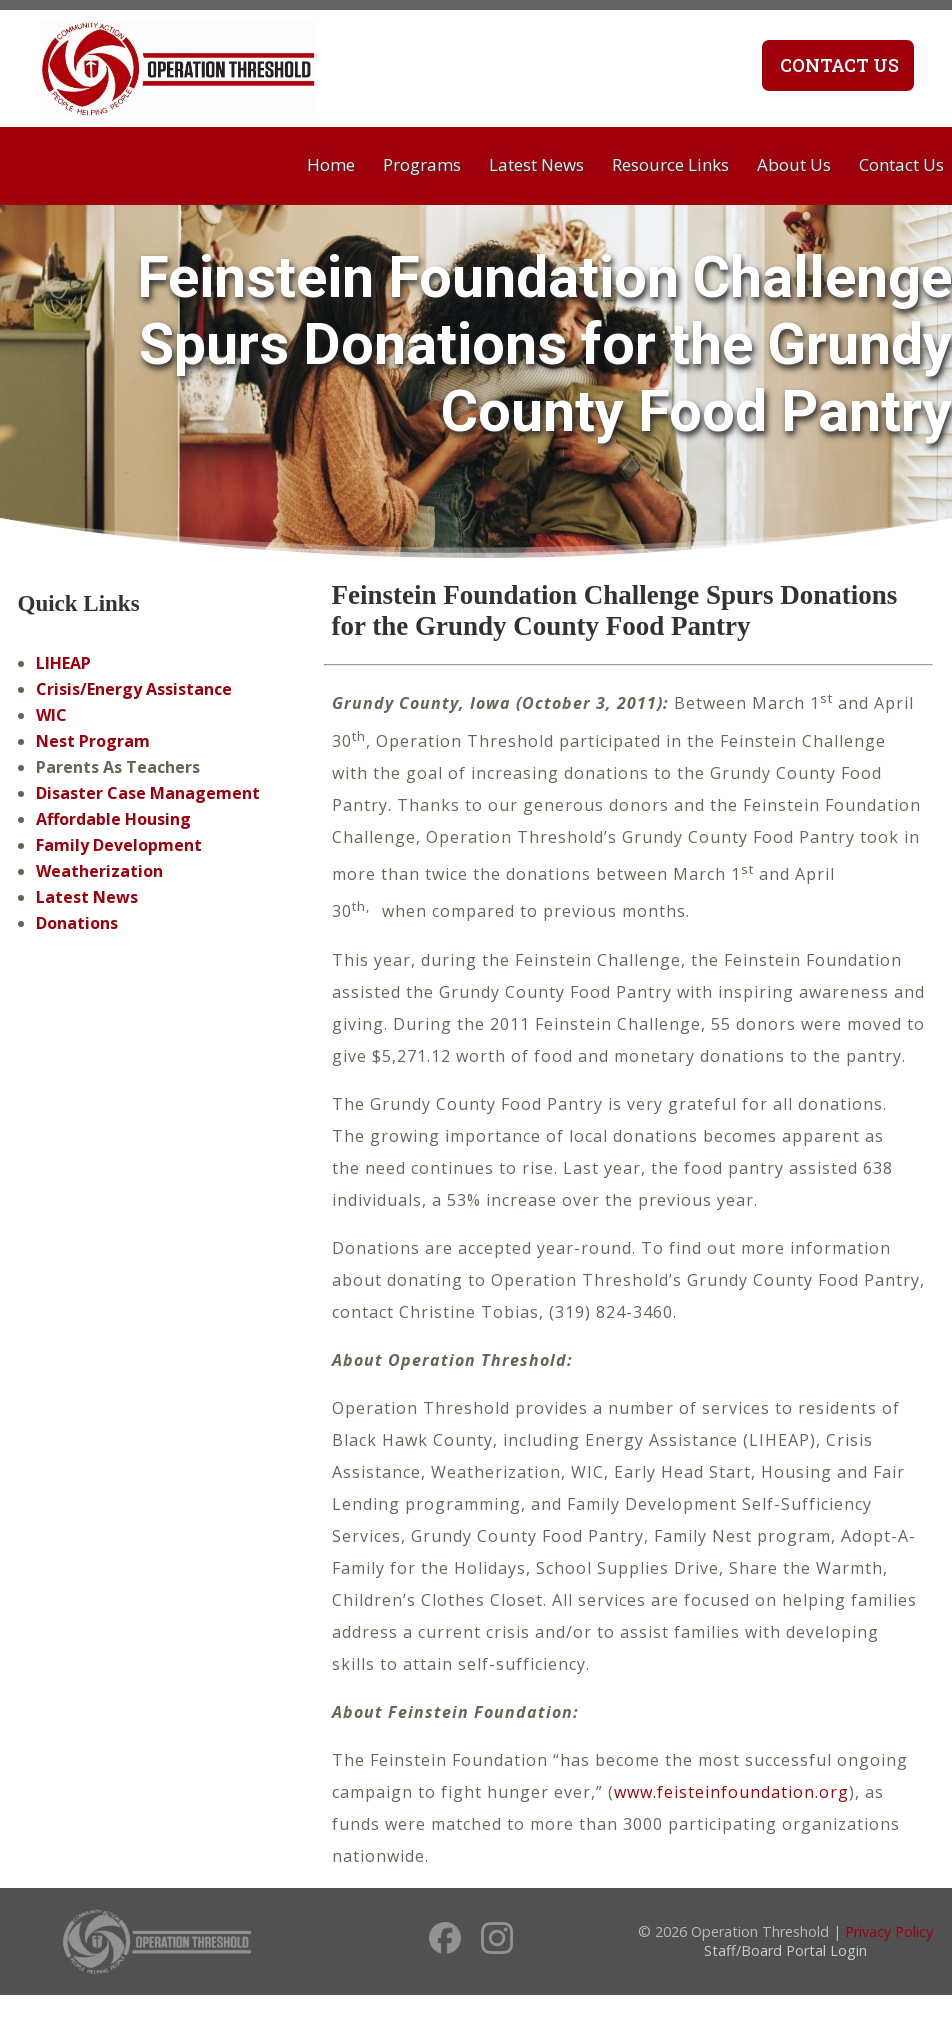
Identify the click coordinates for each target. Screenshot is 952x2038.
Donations (77, 923)
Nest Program (93, 741)
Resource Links (670, 164)
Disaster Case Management (148, 793)
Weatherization (99, 871)
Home (331, 164)
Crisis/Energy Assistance (134, 689)
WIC (51, 715)
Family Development (119, 845)
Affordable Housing (113, 819)
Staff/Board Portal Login (785, 1950)
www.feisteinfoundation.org (731, 1792)
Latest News (536, 164)
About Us (794, 164)
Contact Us (837, 65)
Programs (422, 164)
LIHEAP (63, 663)
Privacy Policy (889, 1931)
